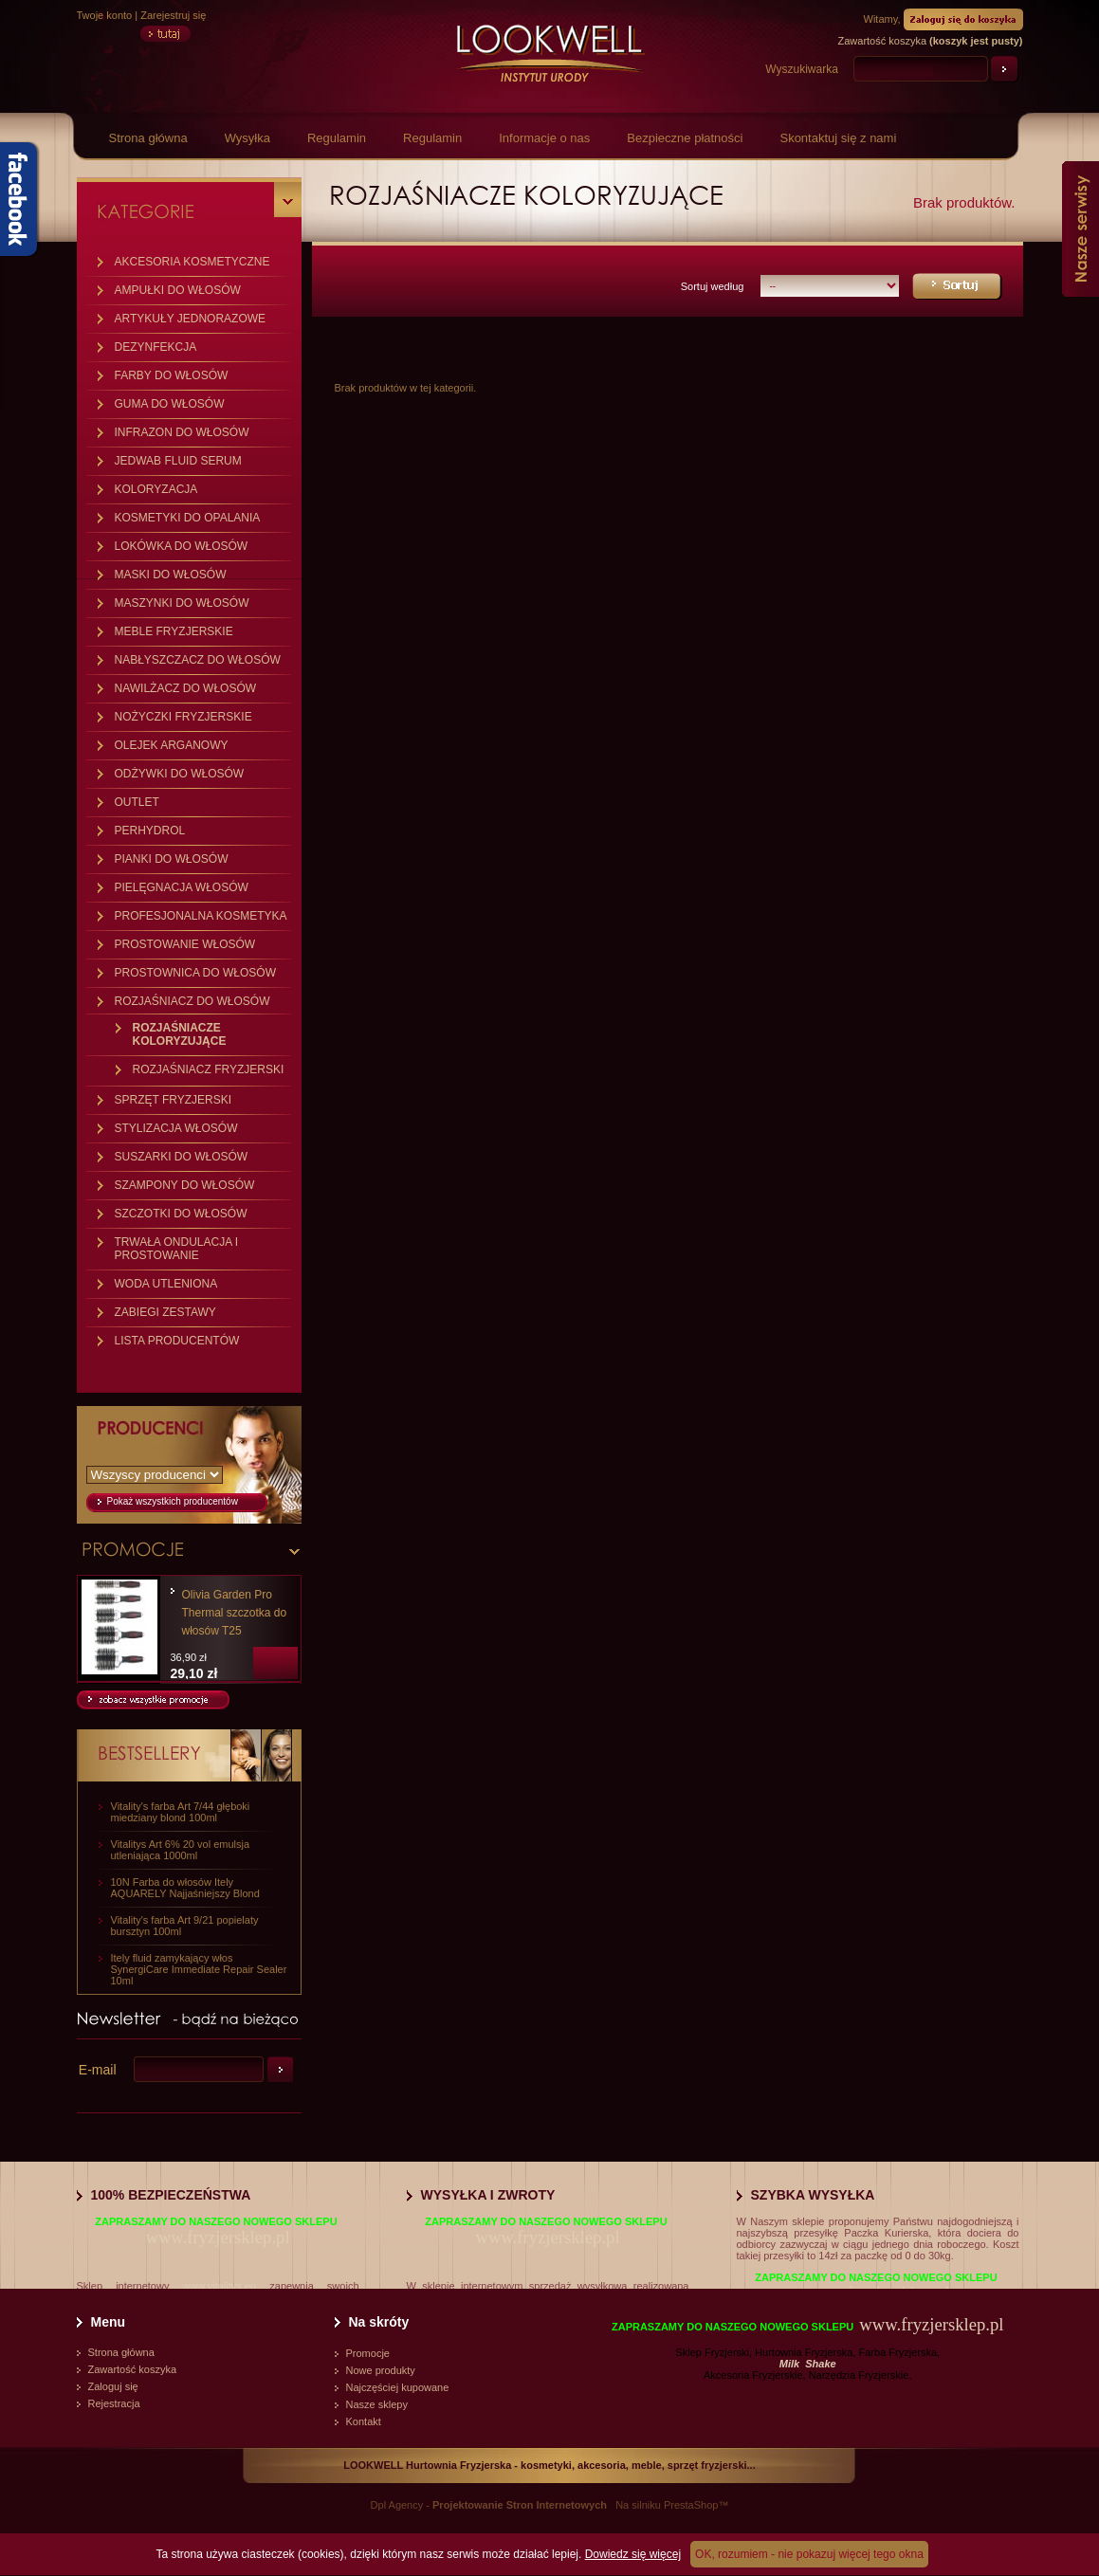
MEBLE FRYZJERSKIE (174, 631)
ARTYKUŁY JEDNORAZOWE (190, 318)
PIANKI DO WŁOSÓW (172, 859)
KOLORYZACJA (156, 489)
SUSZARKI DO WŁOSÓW (181, 1156)
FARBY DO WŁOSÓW (172, 375)
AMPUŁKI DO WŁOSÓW (178, 290)
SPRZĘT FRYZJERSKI (173, 1099)
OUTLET (137, 802)
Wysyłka (247, 138)
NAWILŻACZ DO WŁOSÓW (186, 688)
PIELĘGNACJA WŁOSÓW (181, 887)
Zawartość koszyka (132, 2369)
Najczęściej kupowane (397, 2387)
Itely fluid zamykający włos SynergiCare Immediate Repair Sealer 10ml (199, 1969)
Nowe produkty (380, 2370)
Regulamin (336, 138)
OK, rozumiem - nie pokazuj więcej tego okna (809, 2554)
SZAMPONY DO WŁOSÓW (185, 1185)
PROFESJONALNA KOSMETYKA (201, 916)
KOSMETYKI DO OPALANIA (188, 517)
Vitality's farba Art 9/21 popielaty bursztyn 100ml (185, 1925)
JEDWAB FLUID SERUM (178, 460)
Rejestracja (114, 2403)
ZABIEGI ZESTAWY (165, 1312)
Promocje (368, 2353)
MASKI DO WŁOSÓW (171, 574)
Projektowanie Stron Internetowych (519, 2505)
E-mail (98, 2069)
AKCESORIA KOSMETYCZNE (192, 261)
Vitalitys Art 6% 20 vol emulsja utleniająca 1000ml (180, 1849)
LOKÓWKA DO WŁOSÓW (181, 546)
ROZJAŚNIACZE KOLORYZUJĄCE (180, 1034)
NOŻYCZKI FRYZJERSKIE (183, 716)
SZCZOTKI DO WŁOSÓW (181, 1213)
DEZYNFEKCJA (156, 347)
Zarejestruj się (173, 15)
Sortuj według (712, 286)
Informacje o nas (544, 138)
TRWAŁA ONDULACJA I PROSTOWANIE (177, 1248)
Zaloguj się (113, 2386)
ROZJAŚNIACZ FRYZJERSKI (208, 1069)
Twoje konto (105, 15)
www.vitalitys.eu (220, 2286)
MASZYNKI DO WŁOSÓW (182, 603)
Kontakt (363, 2421)
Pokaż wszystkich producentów (172, 1501)
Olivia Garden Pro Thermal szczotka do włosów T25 (234, 1612)
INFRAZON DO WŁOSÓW (182, 432)
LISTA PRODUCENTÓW (177, 1340)
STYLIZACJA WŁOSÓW (176, 1128)
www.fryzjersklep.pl (217, 2237)
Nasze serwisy (1080, 229)
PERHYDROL (150, 830)
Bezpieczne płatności (684, 138)
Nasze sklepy (377, 2404)
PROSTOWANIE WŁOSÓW (185, 944)
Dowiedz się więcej (633, 2554)
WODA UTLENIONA (166, 1283)
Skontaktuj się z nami (837, 138)
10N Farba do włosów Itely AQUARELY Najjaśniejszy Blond (185, 1887)
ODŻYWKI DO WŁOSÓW (180, 773)
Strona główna (148, 138)
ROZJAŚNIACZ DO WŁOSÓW (192, 1001)
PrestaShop (691, 2505)
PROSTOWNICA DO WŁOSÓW (195, 972)
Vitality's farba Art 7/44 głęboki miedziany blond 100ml (180, 1811)
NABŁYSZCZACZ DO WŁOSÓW (198, 660)
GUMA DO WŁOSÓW (170, 404)
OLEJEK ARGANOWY (172, 745)
